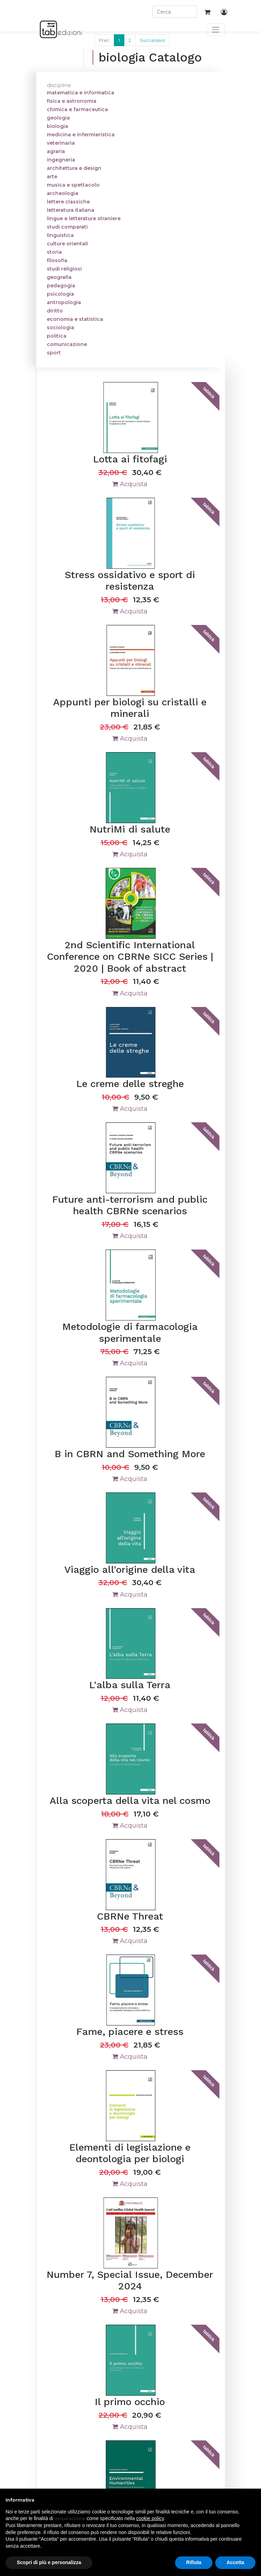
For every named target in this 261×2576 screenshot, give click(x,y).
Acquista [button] (129, 484)
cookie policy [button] (150, 2518)
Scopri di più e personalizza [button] (49, 2562)
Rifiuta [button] (194, 2562)
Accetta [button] (235, 2562)
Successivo (152, 40)
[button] (252, 2499)
